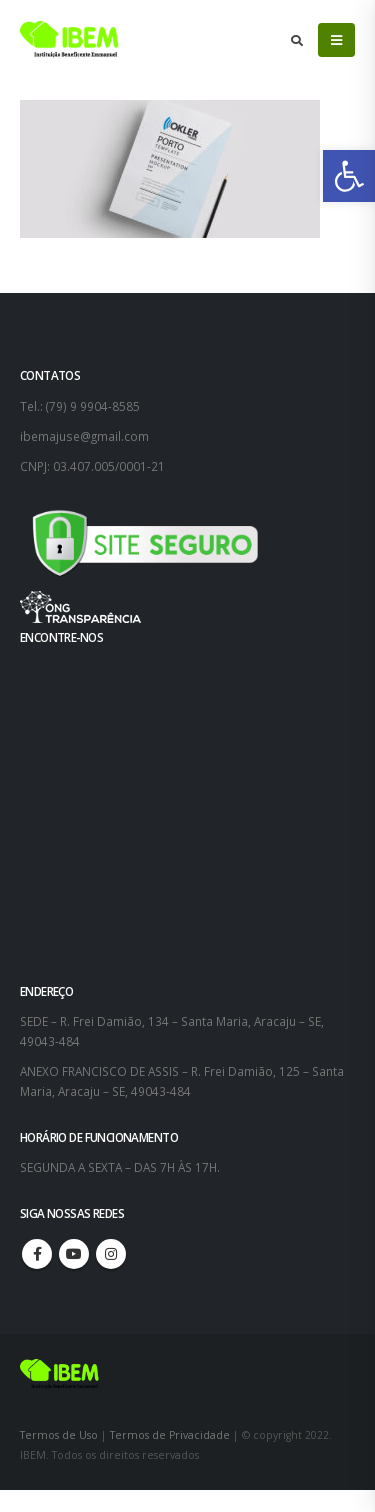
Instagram (111, 1254)
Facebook (37, 1254)
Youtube (74, 1254)
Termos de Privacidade (170, 1435)
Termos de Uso (60, 1435)
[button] (349, 176)
